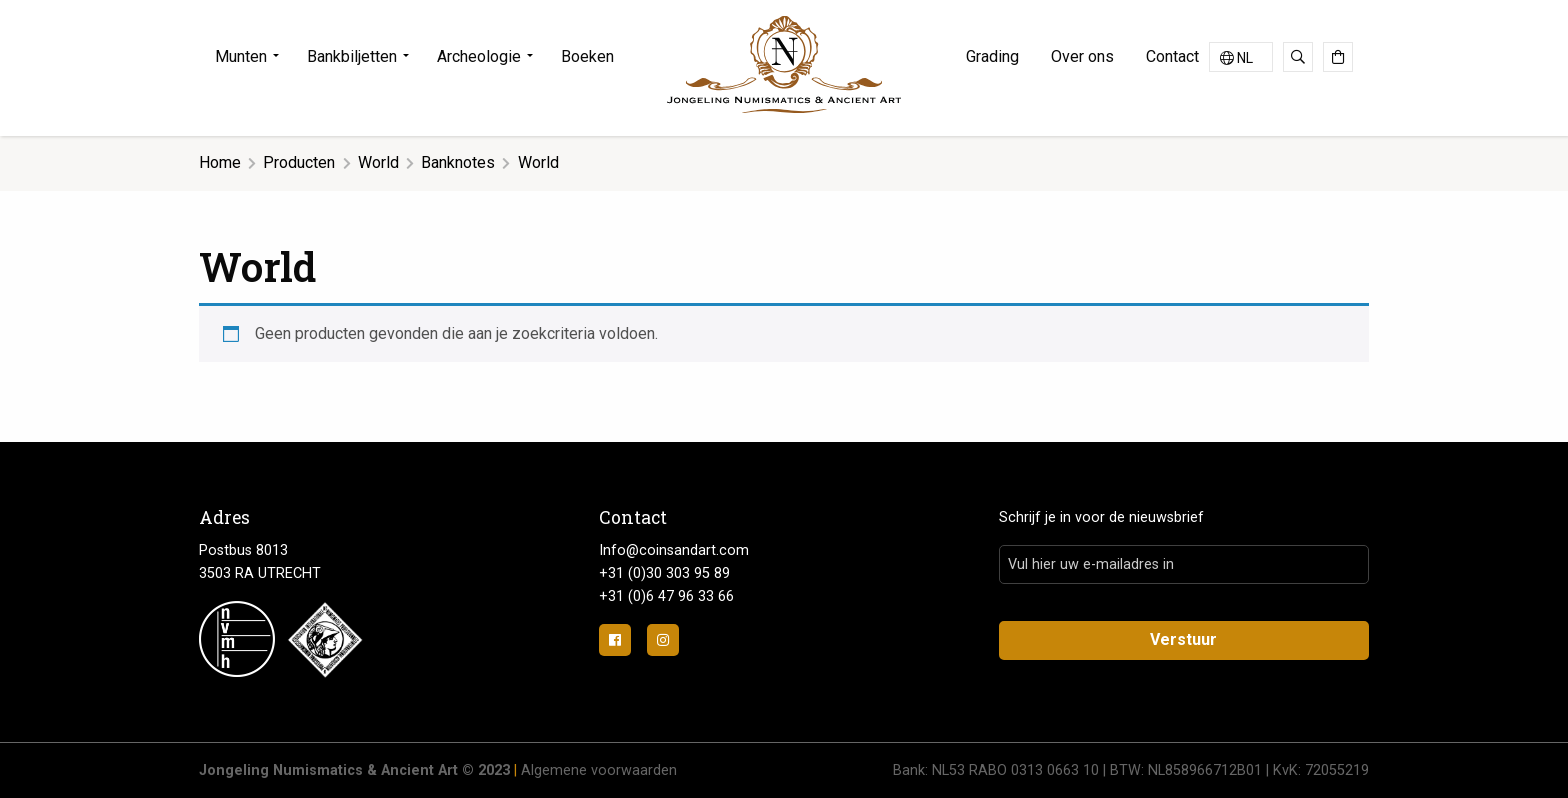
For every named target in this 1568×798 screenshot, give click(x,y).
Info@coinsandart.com (674, 550)
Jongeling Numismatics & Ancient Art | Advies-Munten (784, 64)
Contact (1172, 56)
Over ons (1082, 56)
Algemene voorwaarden (599, 770)
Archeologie (479, 56)
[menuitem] (253, 57)
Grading (992, 56)
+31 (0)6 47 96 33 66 (666, 596)
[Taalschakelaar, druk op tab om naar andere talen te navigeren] (1241, 57)
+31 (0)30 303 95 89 (664, 573)
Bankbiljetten (352, 56)
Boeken (587, 56)
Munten (241, 56)
